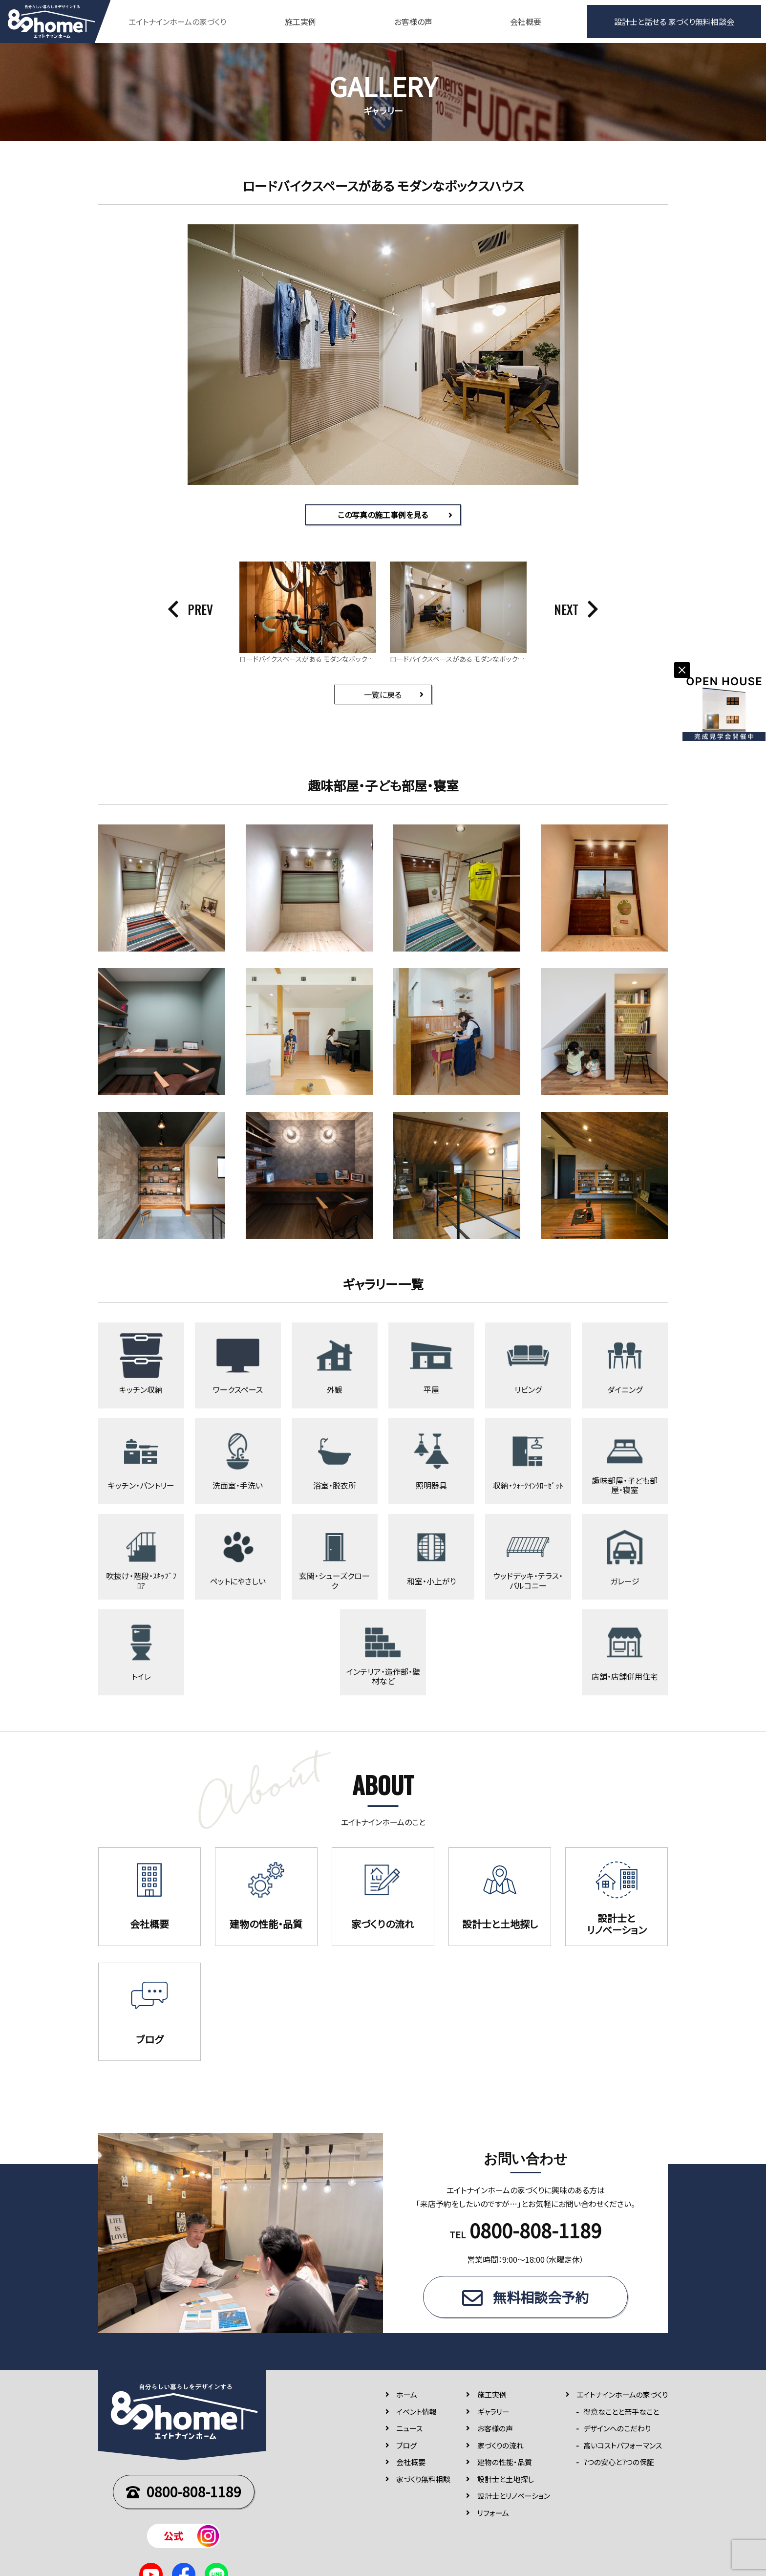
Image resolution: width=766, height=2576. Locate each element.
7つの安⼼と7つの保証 (618, 2462)
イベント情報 (416, 2412)
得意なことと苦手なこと (621, 2412)
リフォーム (493, 2513)
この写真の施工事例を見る (383, 514)
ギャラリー (493, 2412)
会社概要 (525, 21)
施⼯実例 (492, 2395)
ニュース (409, 2429)
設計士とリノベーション (513, 2496)
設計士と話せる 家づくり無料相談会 (674, 21)
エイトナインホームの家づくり (622, 2395)
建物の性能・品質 (504, 2462)
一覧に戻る (383, 694)
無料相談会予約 (541, 2297)
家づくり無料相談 (423, 2479)
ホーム (406, 2395)
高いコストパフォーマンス (622, 2446)
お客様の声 (413, 21)
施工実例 (300, 21)
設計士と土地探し (505, 2479)
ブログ (406, 2446)
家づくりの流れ (500, 2446)
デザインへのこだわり (617, 2429)
